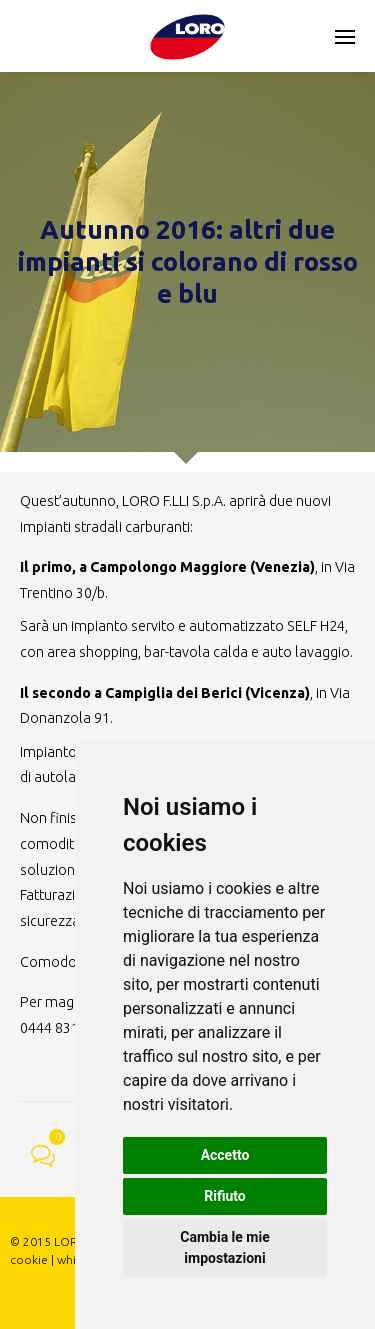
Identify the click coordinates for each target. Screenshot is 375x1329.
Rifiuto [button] (225, 1196)
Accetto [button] (225, 1155)
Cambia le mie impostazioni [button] (224, 1247)
